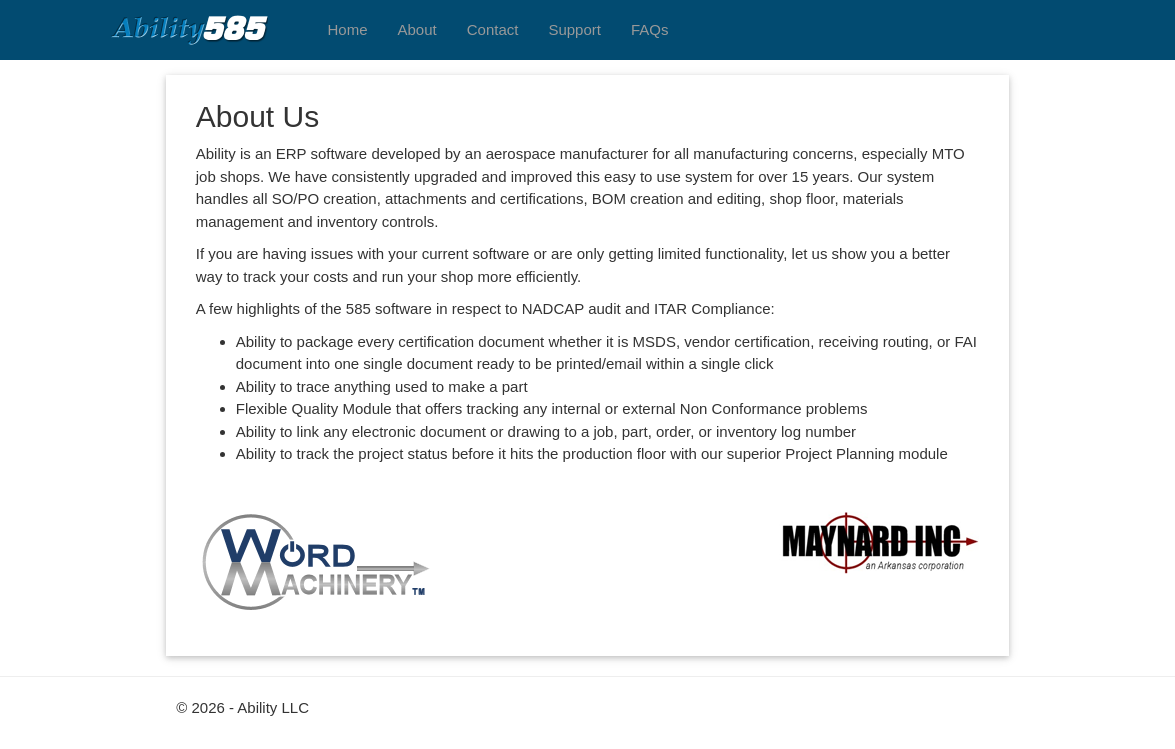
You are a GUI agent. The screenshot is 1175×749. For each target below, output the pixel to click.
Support (574, 29)
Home (348, 29)
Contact (493, 29)
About (417, 29)
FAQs (650, 29)
